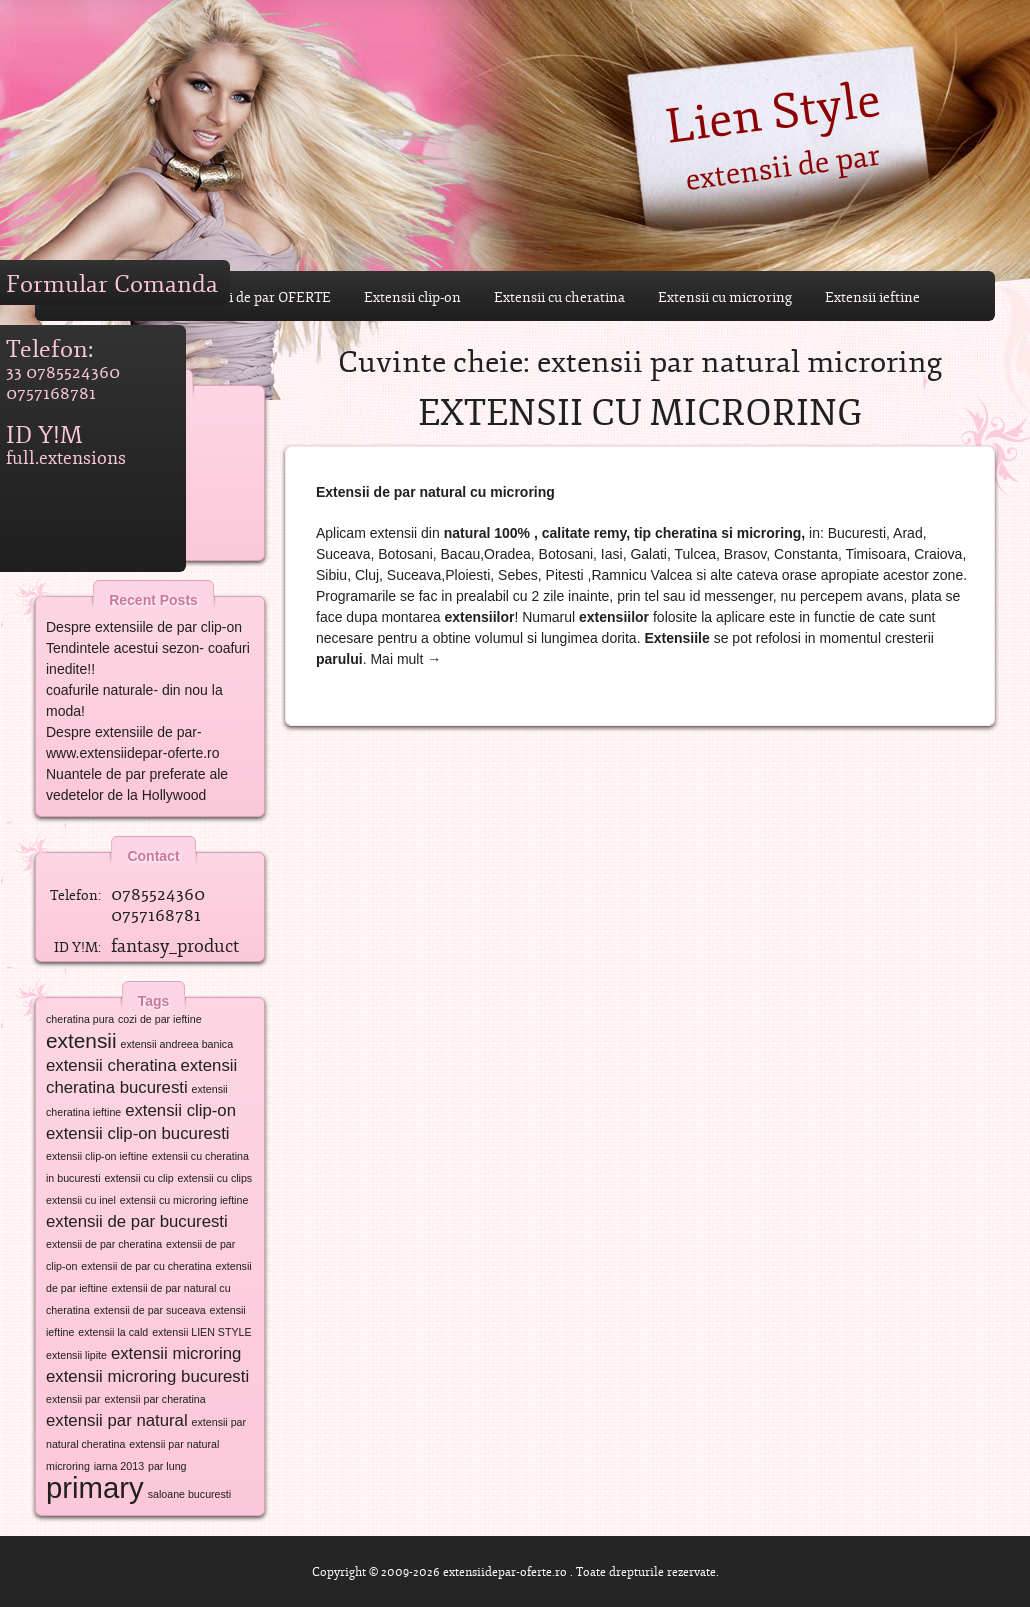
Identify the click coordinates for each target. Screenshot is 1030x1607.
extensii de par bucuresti (137, 1221)
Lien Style (772, 110)
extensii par (73, 1399)
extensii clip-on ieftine (97, 1156)
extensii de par (782, 165)
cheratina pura (80, 1019)
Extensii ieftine (872, 296)
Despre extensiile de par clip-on (144, 627)
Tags (159, 996)
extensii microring (176, 1353)
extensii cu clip (138, 1178)
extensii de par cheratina (104, 1244)
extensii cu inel (81, 1200)
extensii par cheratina (154, 1399)
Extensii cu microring (725, 296)
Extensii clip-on (412, 296)
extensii (81, 1040)
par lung (167, 1466)
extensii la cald (113, 1332)
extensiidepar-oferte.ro (505, 1571)
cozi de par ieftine (160, 1019)
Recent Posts (159, 595)
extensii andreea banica (177, 1044)
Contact (158, 851)
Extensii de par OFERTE (256, 296)
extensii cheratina (111, 1065)
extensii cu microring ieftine (184, 1200)
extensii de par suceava (150, 1310)
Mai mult (405, 659)
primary (95, 1487)
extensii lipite (76, 1355)
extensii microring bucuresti (147, 1376)
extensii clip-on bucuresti (138, 1133)
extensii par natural (117, 1420)
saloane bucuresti (190, 1494)
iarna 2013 (119, 1466)
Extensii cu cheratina (559, 296)
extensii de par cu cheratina (146, 1266)
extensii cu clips (215, 1178)
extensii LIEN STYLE (202, 1332)
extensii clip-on (180, 1110)
